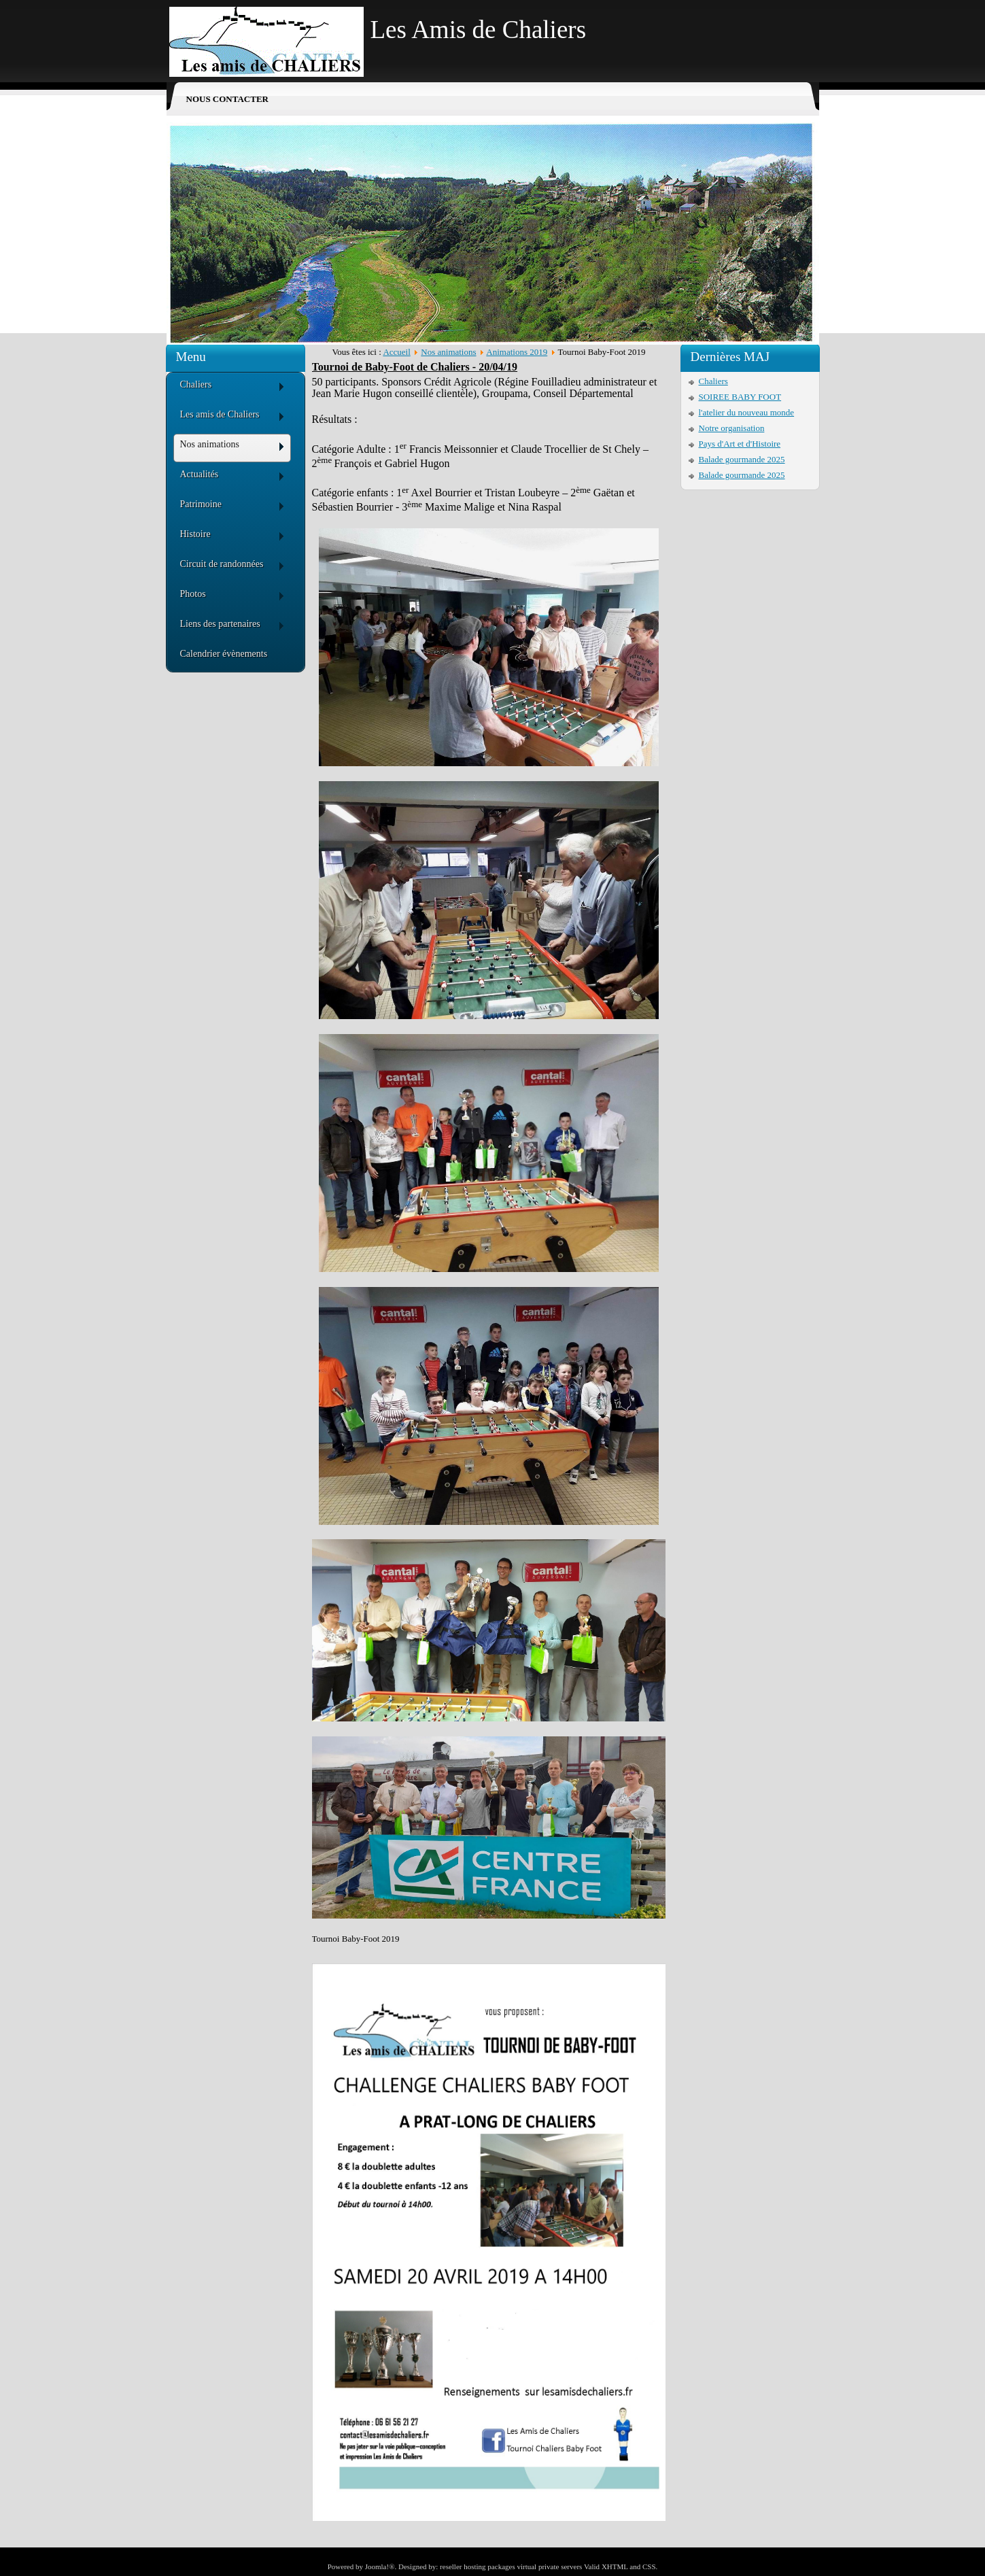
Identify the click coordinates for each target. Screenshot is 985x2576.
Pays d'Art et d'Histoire (740, 444)
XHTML (615, 2566)
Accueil (396, 352)
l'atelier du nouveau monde (747, 412)
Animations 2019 (516, 352)
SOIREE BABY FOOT (740, 397)
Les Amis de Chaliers (478, 30)
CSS (649, 2566)
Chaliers (713, 381)
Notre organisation (732, 428)
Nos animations (448, 352)
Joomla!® (380, 2566)
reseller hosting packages (477, 2566)
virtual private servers (549, 2566)
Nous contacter (227, 99)
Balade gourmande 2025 (742, 459)
